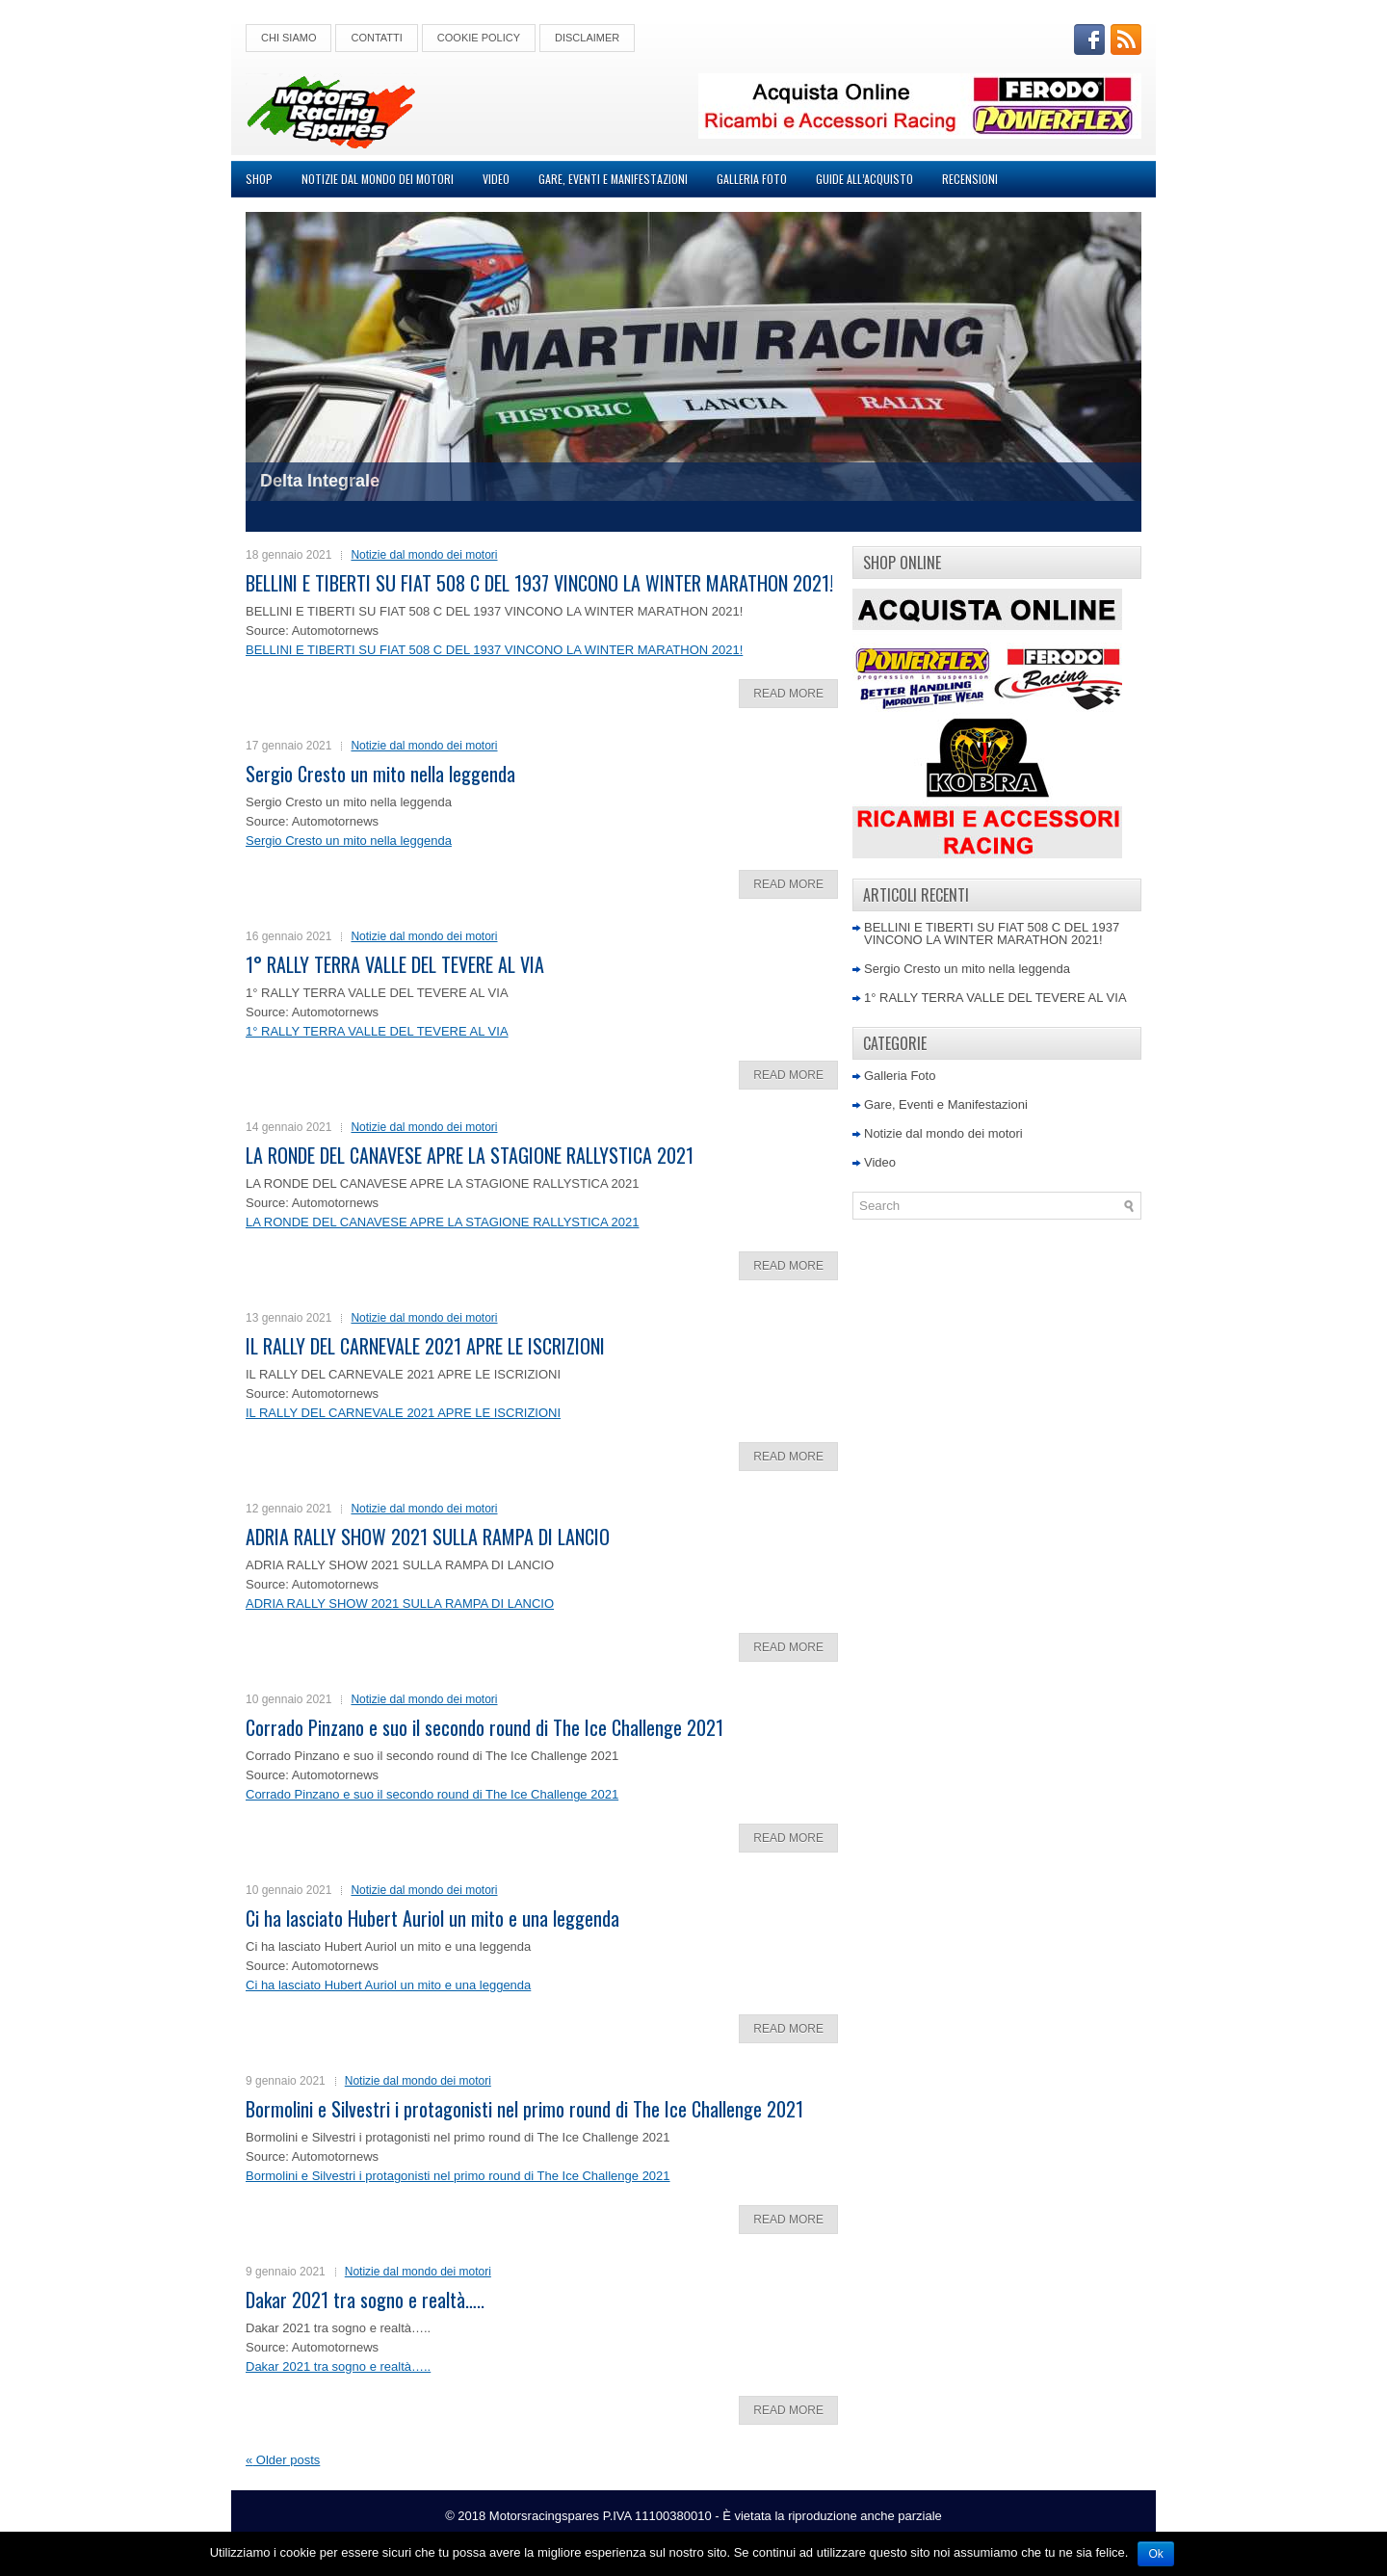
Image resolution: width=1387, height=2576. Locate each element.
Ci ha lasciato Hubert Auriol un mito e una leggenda (432, 1918)
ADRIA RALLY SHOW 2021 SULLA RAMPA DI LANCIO (428, 1536)
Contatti (376, 37)
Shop (259, 179)
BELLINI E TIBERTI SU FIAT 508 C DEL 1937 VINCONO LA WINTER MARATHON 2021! (539, 582)
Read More (788, 693)
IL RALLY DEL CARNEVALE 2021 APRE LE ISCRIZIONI (425, 1345)
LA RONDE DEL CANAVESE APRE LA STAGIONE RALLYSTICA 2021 (470, 1155)
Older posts (283, 2460)
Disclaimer (587, 37)
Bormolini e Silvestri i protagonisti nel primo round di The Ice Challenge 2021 (524, 2108)
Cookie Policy (478, 37)
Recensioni (970, 179)
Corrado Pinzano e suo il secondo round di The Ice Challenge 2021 (484, 1727)
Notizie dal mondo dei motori (377, 179)
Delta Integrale (319, 480)
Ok (1155, 2554)
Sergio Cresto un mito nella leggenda (380, 773)
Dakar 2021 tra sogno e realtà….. (365, 2299)
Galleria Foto (752, 179)
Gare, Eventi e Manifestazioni (613, 179)
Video (496, 179)
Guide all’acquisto (864, 179)
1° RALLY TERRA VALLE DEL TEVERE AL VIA (395, 964)
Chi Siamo (288, 37)
